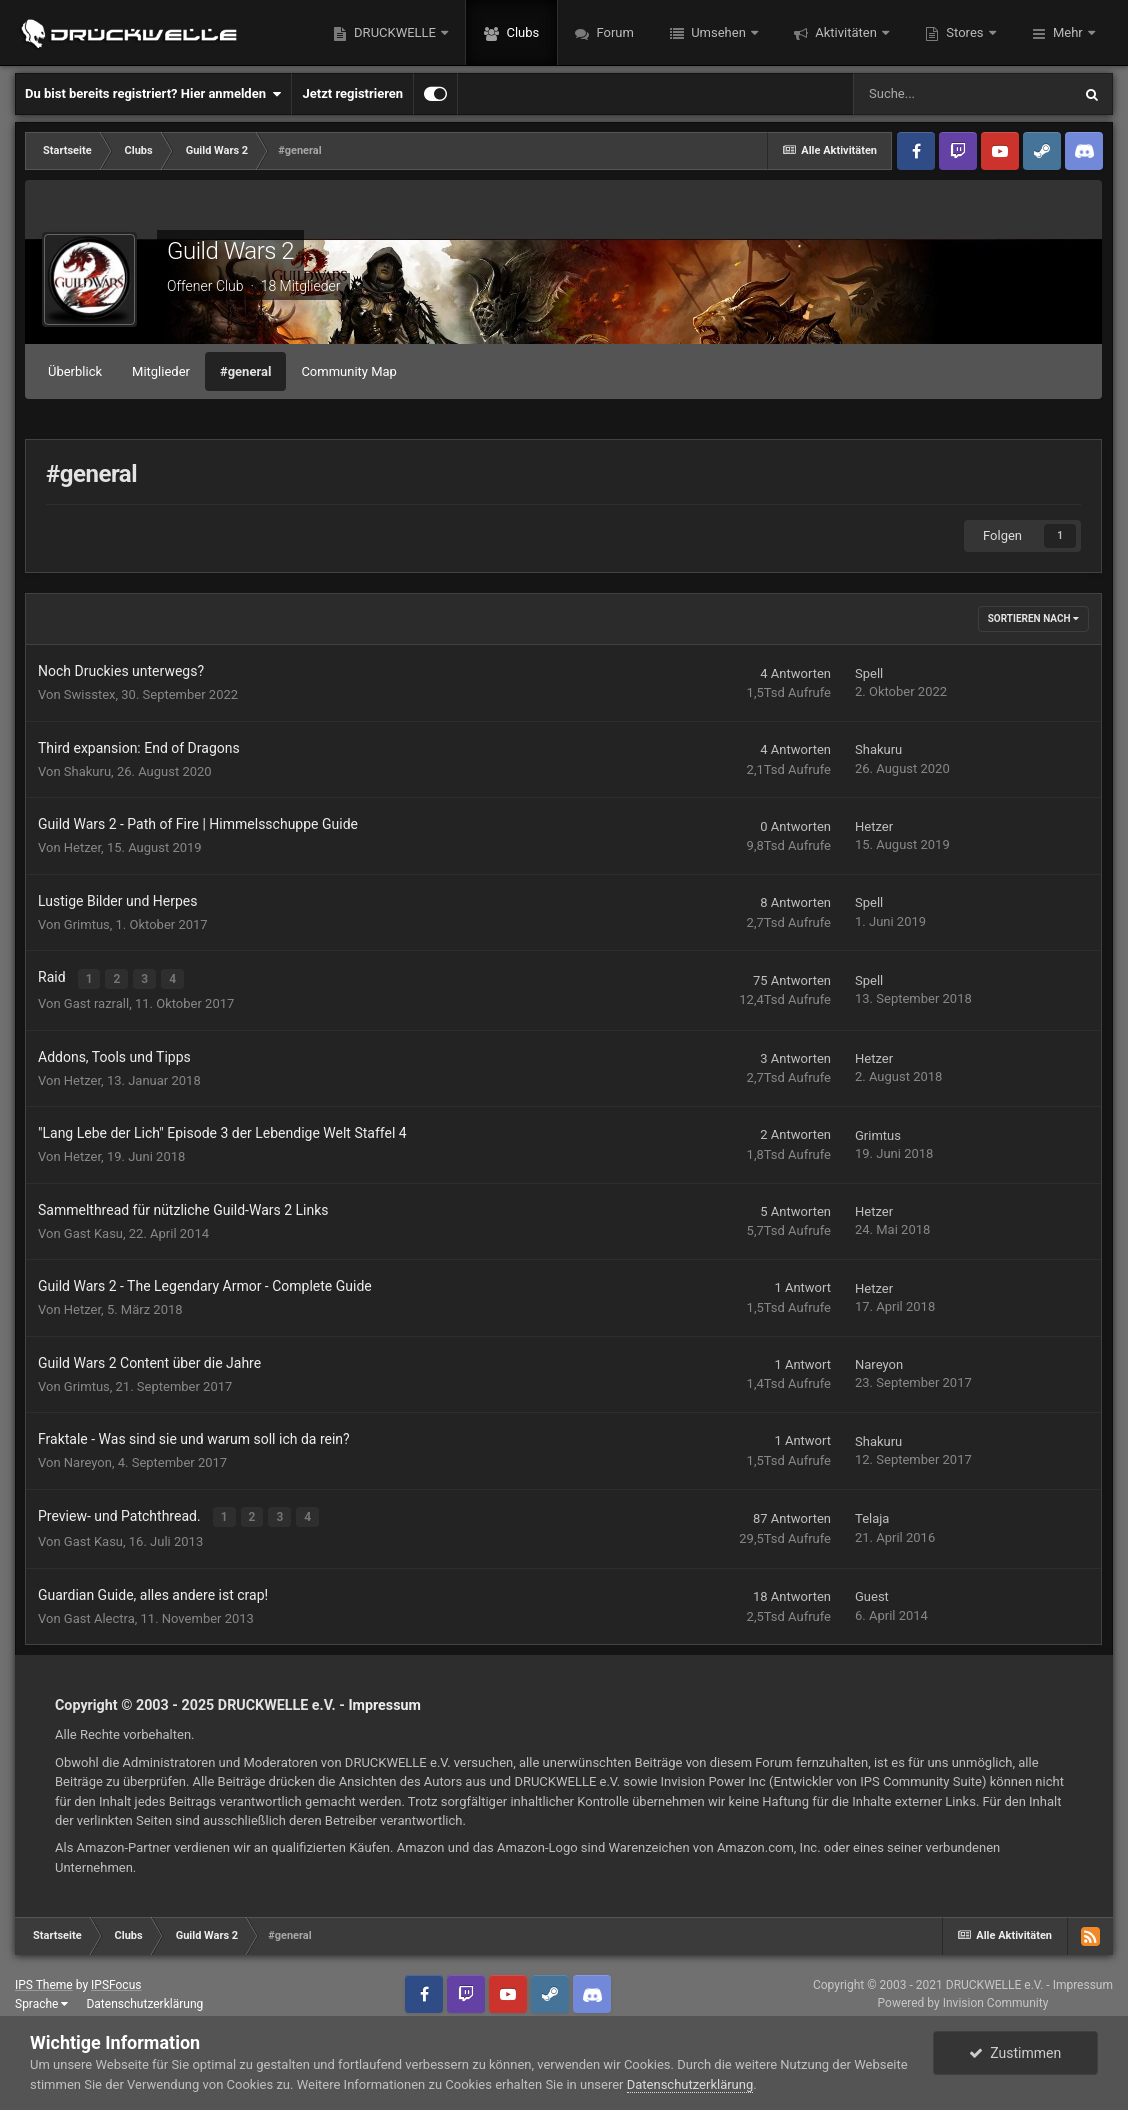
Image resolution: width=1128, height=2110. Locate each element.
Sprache (41, 2000)
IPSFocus (116, 1981)
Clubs (521, 32)
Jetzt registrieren (352, 93)
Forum (613, 32)
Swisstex (90, 694)
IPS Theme (44, 1981)
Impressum (384, 1702)
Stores (965, 32)
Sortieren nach (1033, 618)
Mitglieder (161, 371)
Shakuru (87, 771)
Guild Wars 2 (230, 251)
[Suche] (962, 94)
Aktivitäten (846, 32)
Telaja (872, 1516)
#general (245, 371)
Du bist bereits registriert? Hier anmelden (153, 94)
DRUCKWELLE (395, 32)
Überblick (75, 371)
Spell (869, 673)
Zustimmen (1015, 2053)
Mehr (1068, 32)
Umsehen (718, 32)
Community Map (349, 371)
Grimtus (87, 924)
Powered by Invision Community (963, 2000)
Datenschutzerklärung (144, 2000)
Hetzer (82, 847)
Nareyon (879, 1362)
